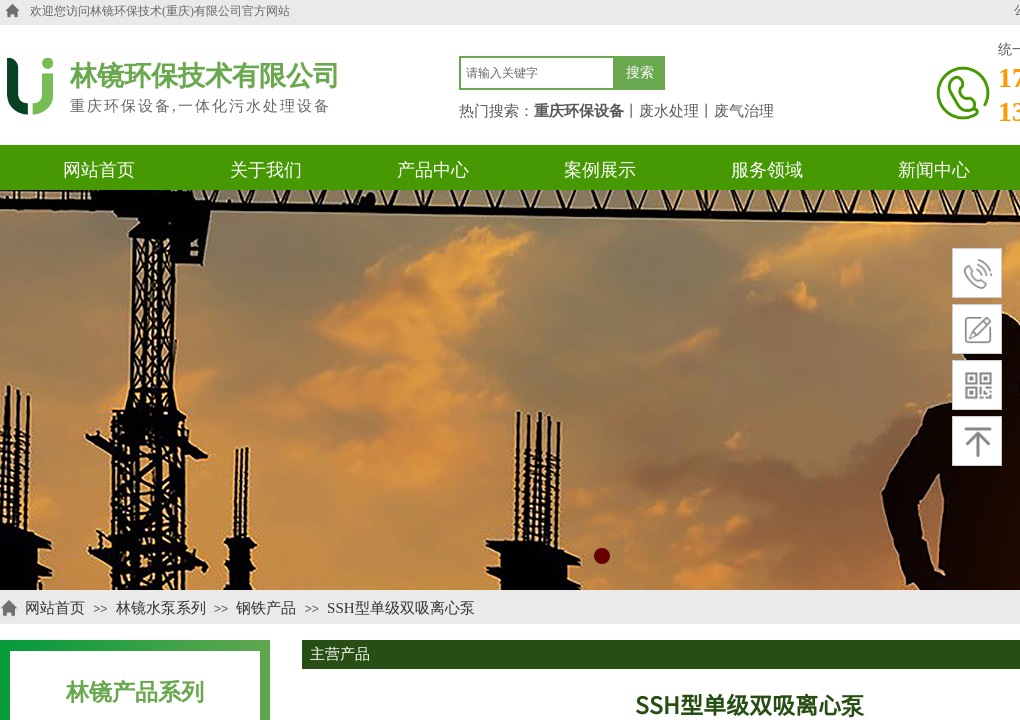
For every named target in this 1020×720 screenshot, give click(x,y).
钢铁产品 (266, 608)
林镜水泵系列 (161, 608)
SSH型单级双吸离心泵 (401, 608)
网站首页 (55, 608)
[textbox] (537, 73)
